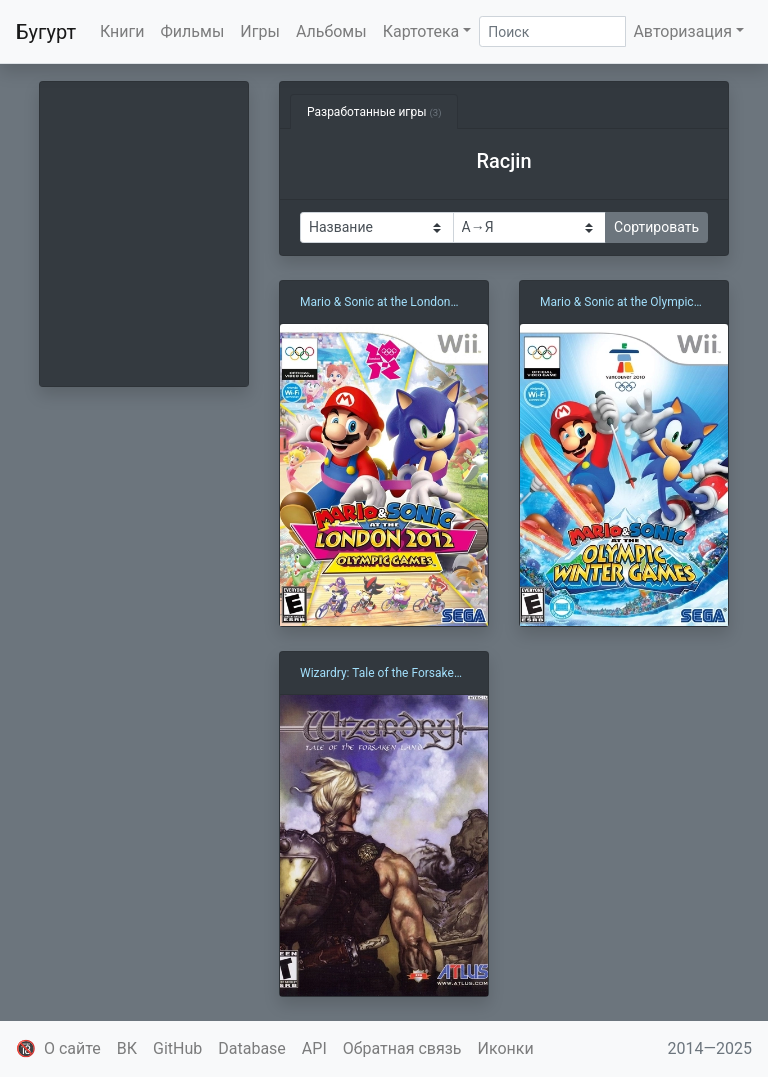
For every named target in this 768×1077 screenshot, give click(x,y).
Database (252, 1048)
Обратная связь (402, 1048)
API (314, 1048)
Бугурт (46, 32)
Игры (260, 31)
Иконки (506, 1048)
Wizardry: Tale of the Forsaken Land (380, 674)
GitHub (177, 1048)
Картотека (421, 31)
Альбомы (331, 31)
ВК (127, 1048)
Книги (122, 31)
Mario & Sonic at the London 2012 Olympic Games (375, 303)
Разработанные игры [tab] (374, 112)
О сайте (72, 1048)
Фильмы (193, 31)
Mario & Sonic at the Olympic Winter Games (617, 303)
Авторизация (682, 31)
